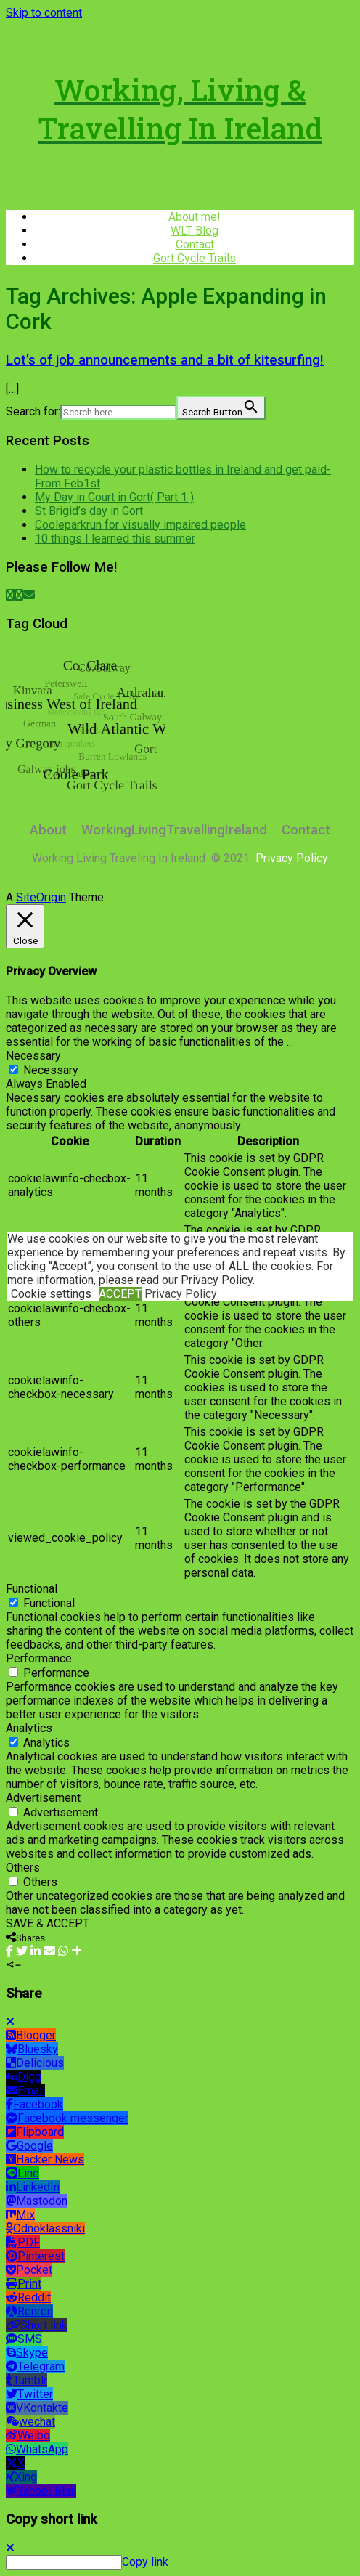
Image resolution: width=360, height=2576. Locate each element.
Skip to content (44, 13)
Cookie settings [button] (51, 1294)
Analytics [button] (29, 1728)
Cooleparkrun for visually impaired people (140, 525)
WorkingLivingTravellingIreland (174, 830)
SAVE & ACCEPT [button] (47, 1923)
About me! (194, 217)
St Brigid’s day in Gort (89, 511)
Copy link (145, 2562)
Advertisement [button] (43, 1798)
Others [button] (23, 1867)
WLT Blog (194, 230)
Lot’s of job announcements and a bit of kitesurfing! (165, 360)
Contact (195, 244)
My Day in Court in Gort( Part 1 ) (114, 497)
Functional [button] (31, 1589)
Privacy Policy (180, 1294)
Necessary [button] (33, 1056)
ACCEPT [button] (120, 1294)
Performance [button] (39, 1658)
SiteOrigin (41, 897)
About (48, 830)
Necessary (50, 1070)
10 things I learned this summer (115, 538)
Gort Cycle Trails (194, 258)
